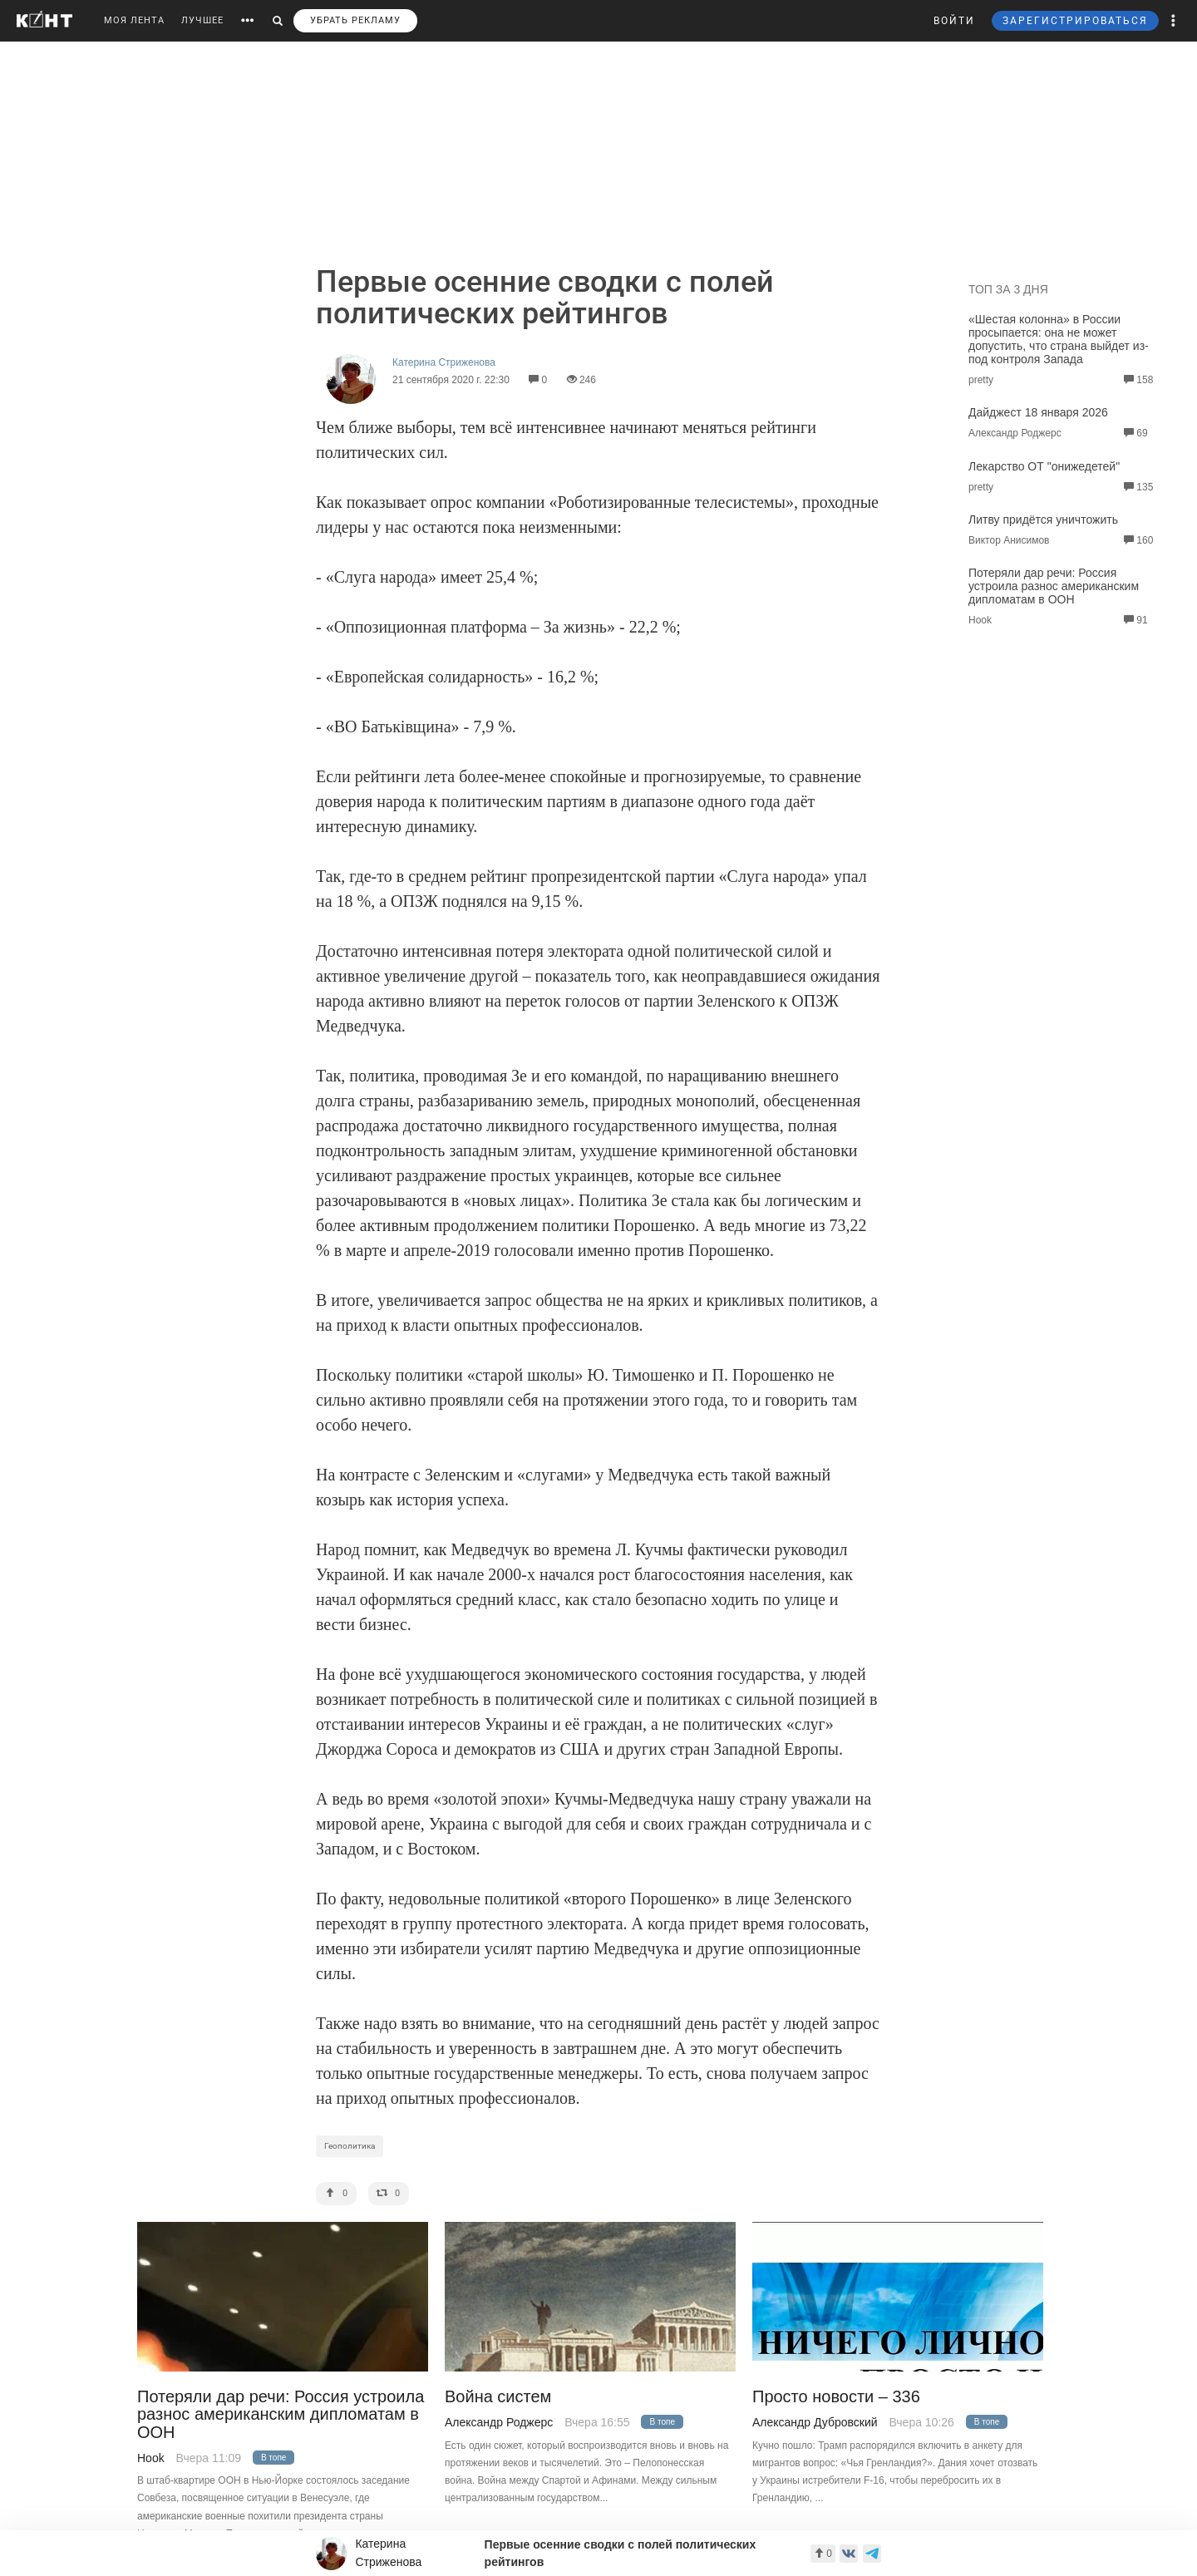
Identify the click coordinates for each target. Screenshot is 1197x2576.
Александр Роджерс (499, 2422)
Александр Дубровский (815, 2422)
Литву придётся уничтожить (1043, 519)
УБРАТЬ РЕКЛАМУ (355, 20)
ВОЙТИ (954, 21)
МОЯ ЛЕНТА (134, 20)
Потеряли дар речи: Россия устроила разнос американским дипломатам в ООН (1053, 586)
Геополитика (349, 2145)
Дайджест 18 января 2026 (1038, 412)
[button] (1174, 21)
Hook (151, 2458)
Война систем (498, 2397)
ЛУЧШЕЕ (202, 20)
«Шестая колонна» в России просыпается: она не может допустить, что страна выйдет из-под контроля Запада (1058, 339)
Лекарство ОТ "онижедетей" (1044, 466)
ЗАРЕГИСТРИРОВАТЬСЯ (1075, 21)
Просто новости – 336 (836, 2397)
